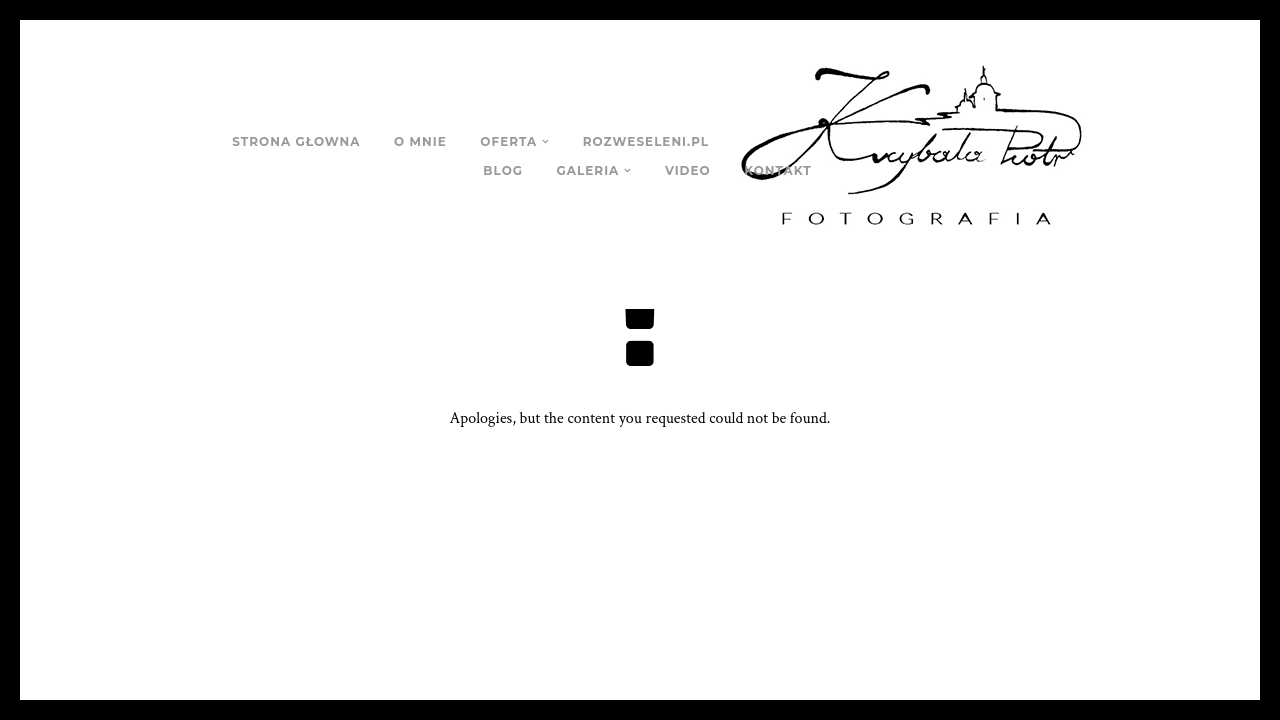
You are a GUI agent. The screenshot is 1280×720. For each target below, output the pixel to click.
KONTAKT (777, 170)
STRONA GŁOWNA (296, 141)
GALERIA (588, 170)
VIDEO (688, 170)
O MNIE (420, 141)
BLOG (503, 170)
